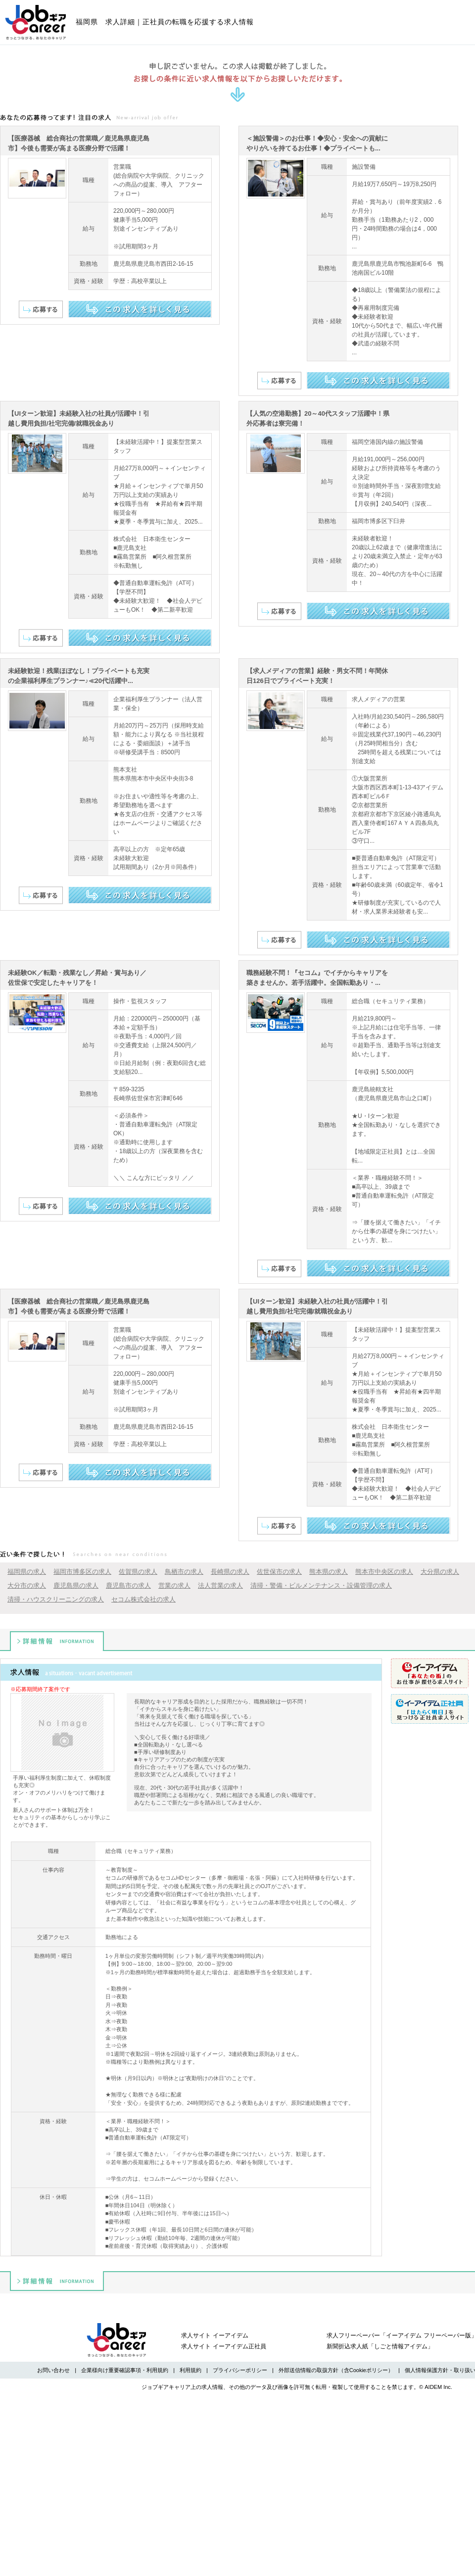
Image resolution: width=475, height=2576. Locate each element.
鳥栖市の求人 (184, 1571)
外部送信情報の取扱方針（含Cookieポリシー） (336, 2370)
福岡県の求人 (26, 1571)
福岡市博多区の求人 (82, 1571)
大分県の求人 (440, 1571)
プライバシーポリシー (240, 2370)
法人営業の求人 (220, 1585)
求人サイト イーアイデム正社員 (223, 2346)
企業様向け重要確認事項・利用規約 (124, 2370)
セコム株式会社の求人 (143, 1599)
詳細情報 (57, 1641)
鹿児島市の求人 (128, 1585)
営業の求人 (174, 1585)
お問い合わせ (53, 2370)
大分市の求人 (26, 1585)
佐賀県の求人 (138, 1571)
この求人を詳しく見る (140, 309)
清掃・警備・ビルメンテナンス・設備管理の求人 (321, 1585)
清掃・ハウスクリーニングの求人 (55, 1599)
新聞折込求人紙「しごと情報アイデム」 (380, 2346)
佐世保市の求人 (279, 1571)
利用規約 (190, 2370)
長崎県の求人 (230, 1571)
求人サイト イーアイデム (214, 2335)
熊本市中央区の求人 (384, 1571)
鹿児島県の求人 (75, 1585)
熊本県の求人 (328, 1571)
